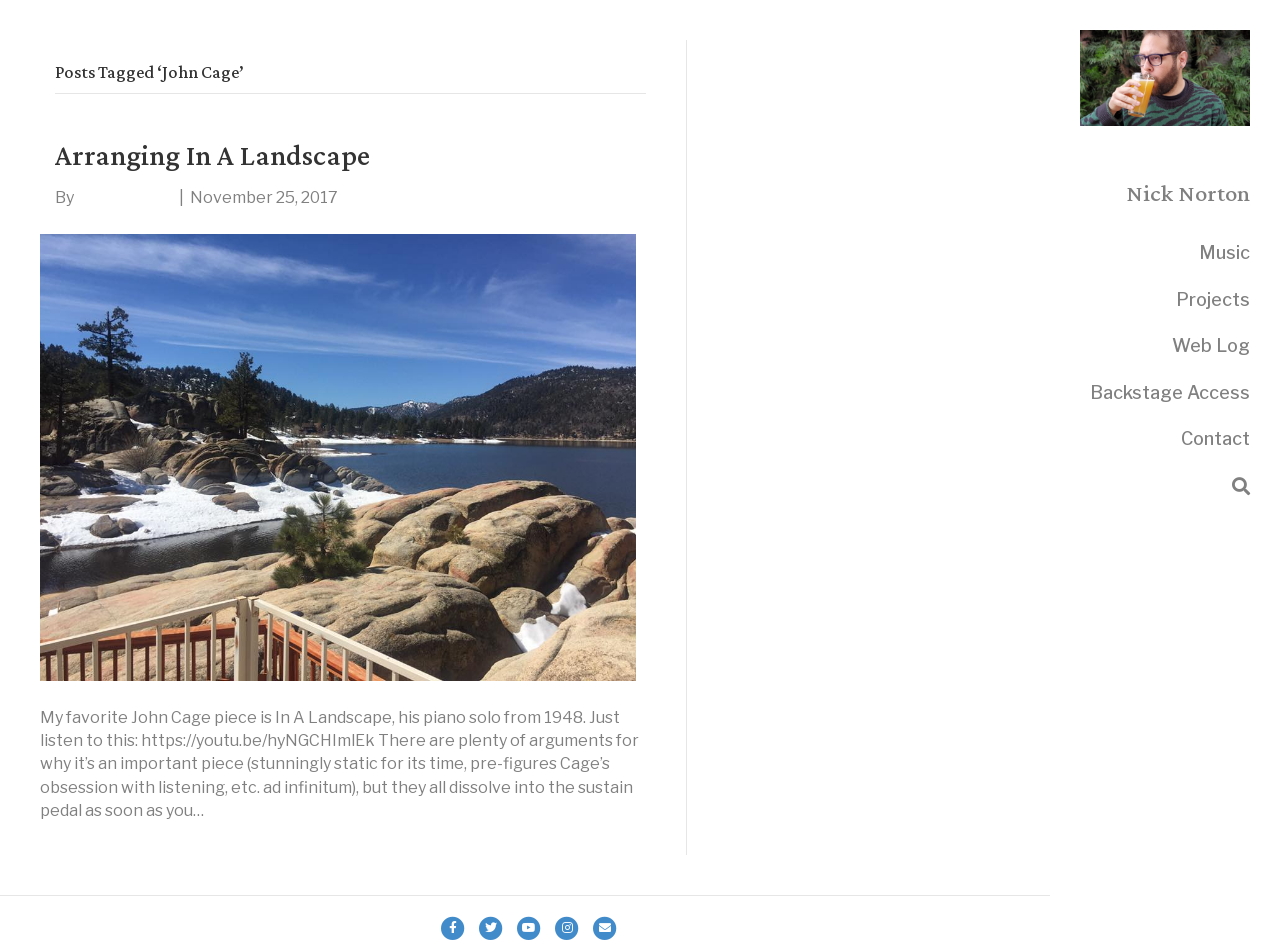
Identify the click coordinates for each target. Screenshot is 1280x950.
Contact (1215, 438)
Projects (1213, 299)
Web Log (1211, 345)
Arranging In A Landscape (212, 154)
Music (1224, 252)
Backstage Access (1170, 392)
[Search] (1241, 486)
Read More (81, 843)
